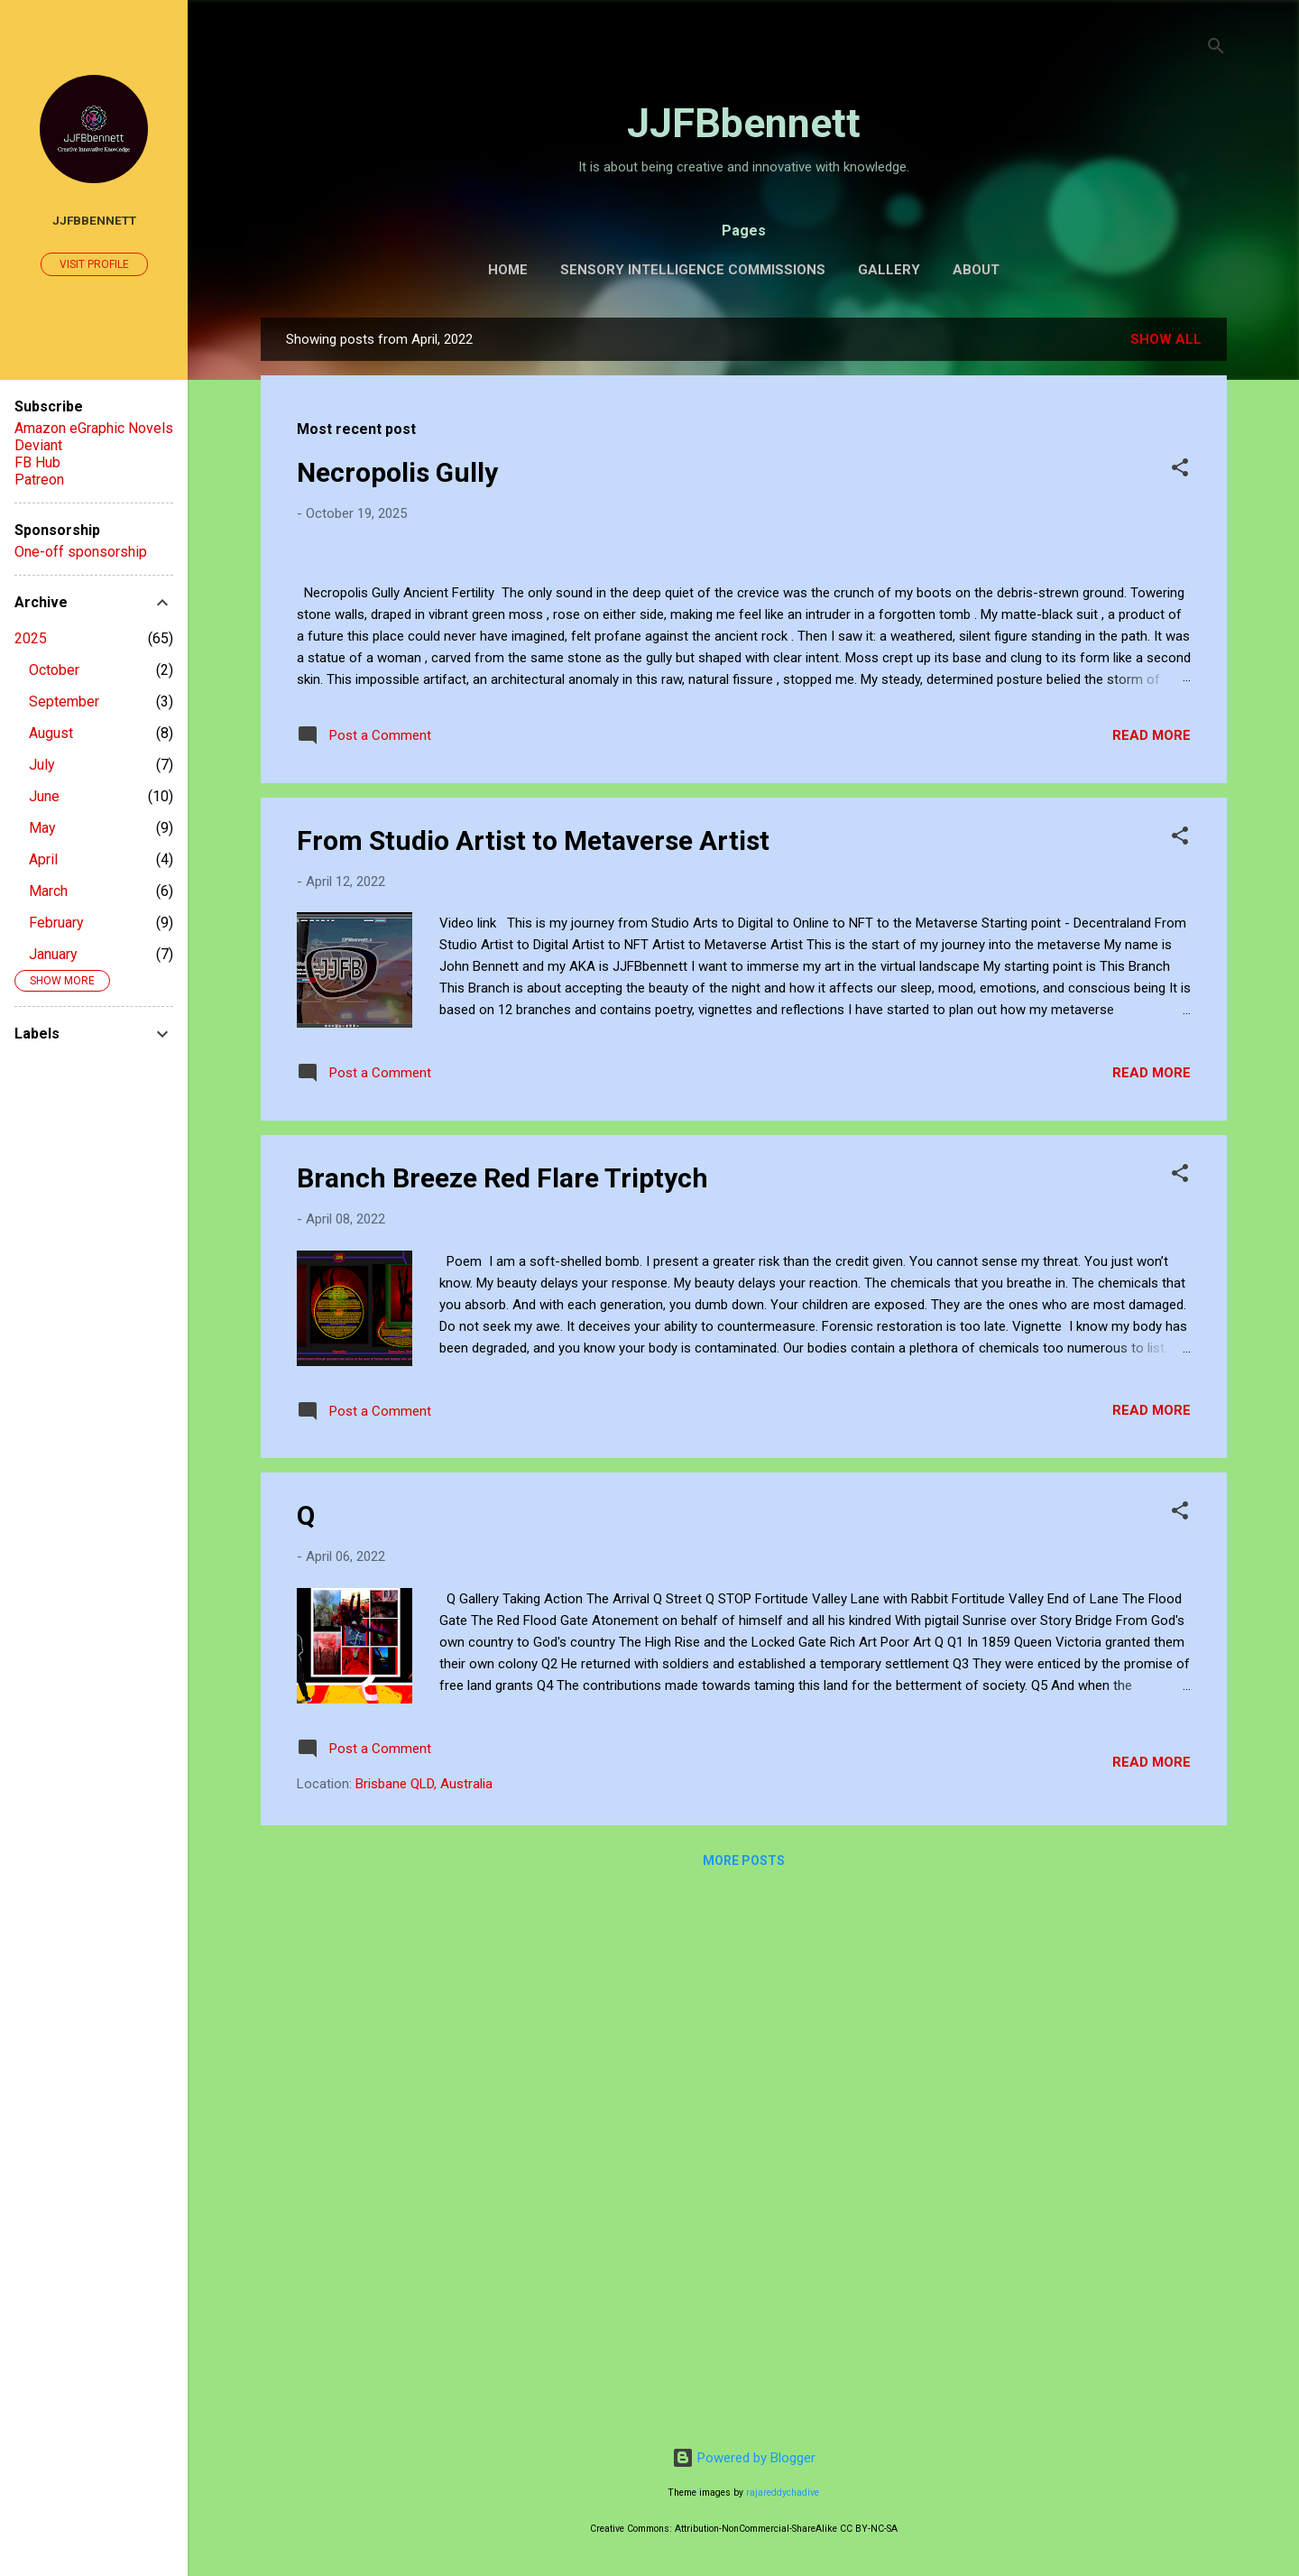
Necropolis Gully (397, 472)
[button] (1180, 471)
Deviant (38, 445)
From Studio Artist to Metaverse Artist (533, 1378)
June (44, 796)
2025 (30, 638)
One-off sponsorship (80, 551)
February (56, 922)
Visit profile (94, 264)
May (42, 827)
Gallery (889, 270)
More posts (744, 2398)
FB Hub (37, 462)
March (48, 891)
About (976, 270)
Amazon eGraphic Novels (93, 428)
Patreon (39, 479)
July (42, 764)
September (64, 701)
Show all (1166, 339)
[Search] (1216, 49)
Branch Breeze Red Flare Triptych (502, 1715)
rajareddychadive (782, 2492)
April (43, 859)
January (53, 954)
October (54, 670)
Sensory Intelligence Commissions (692, 270)
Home (508, 270)
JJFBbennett (744, 123)
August (51, 733)
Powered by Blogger (743, 2458)
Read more (1151, 1273)
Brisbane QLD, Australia (424, 2321)
